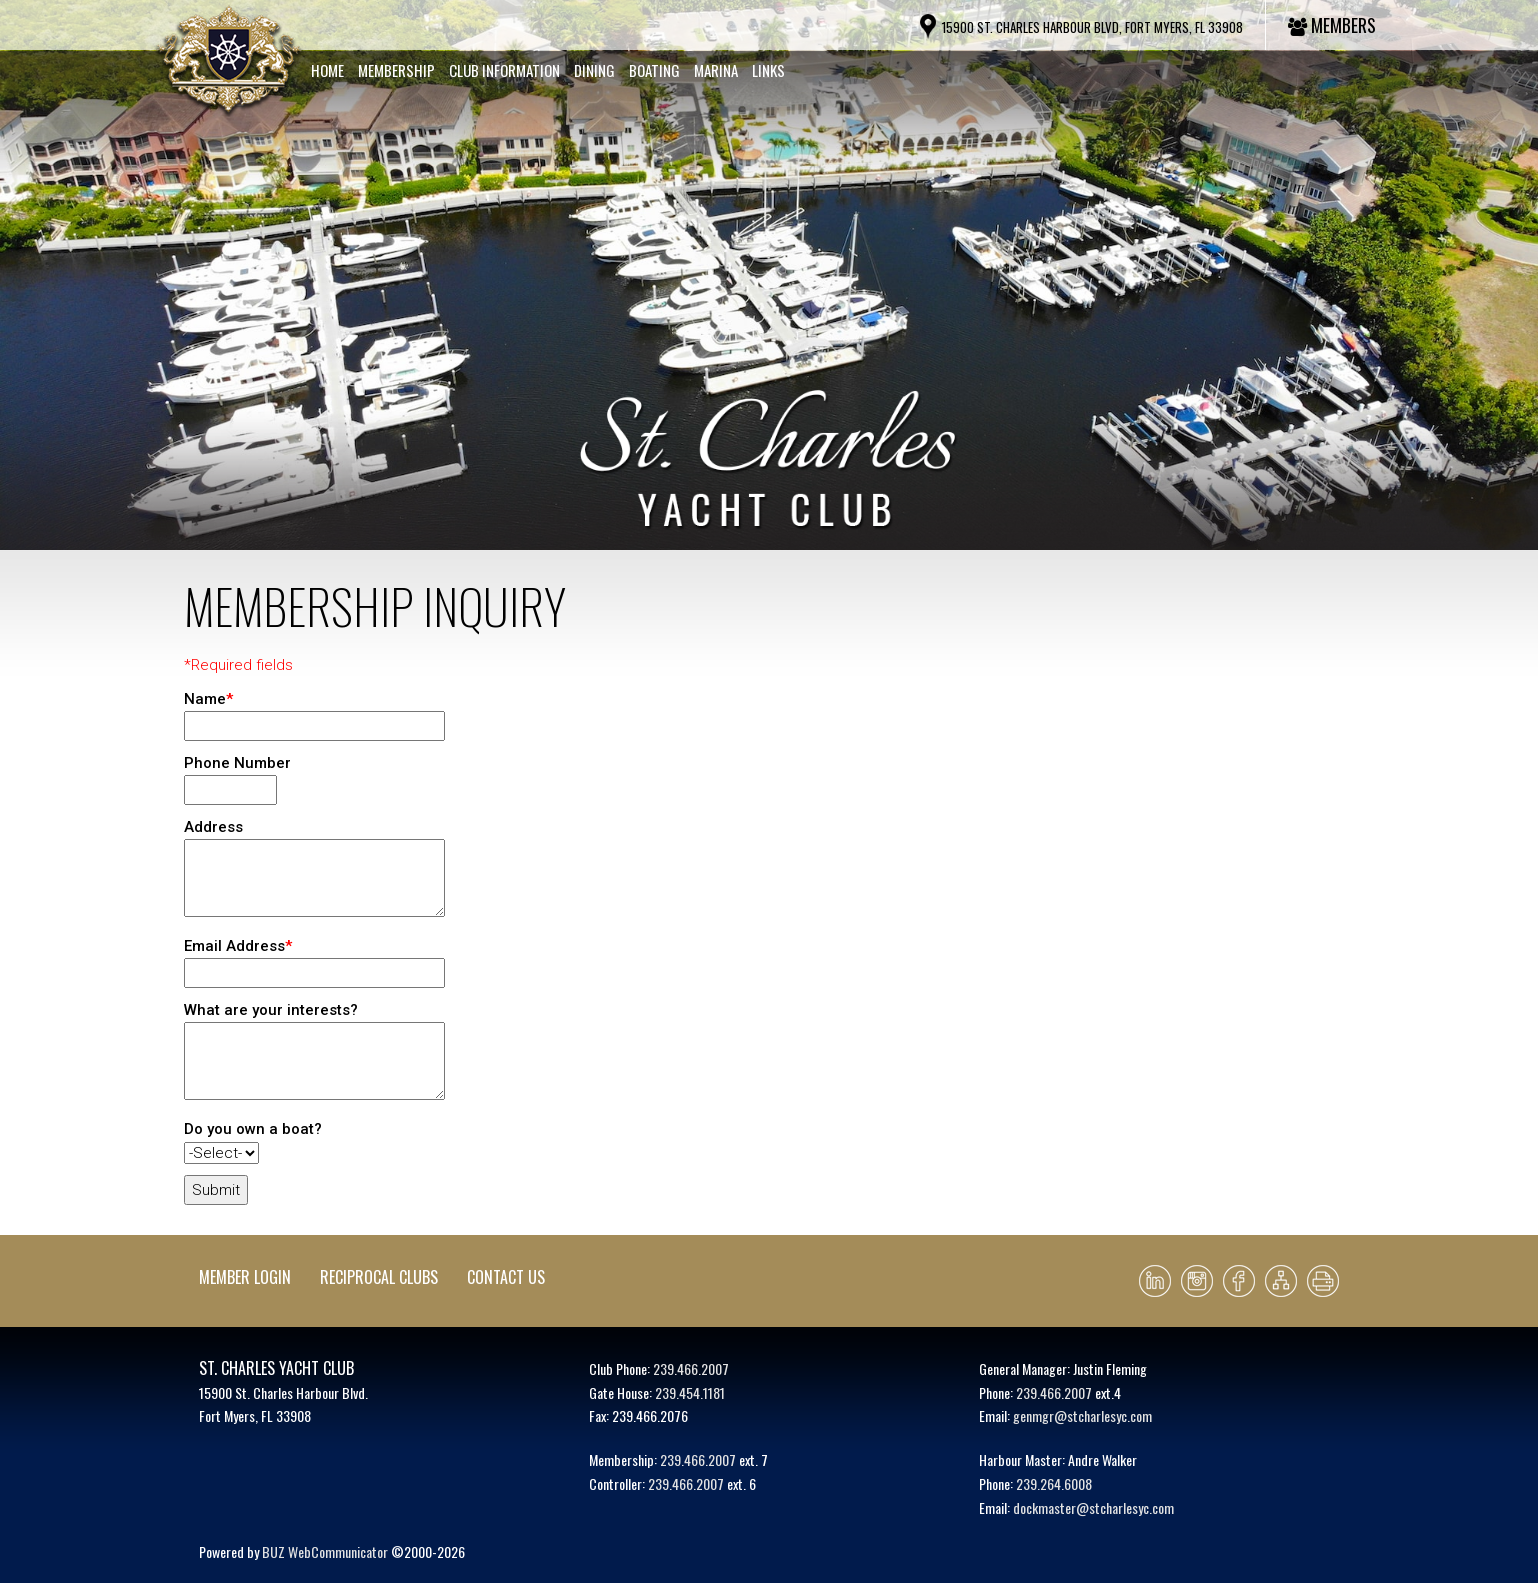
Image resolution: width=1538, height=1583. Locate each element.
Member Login (245, 1277)
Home (327, 70)
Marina (716, 70)
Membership (396, 70)
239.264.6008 (1054, 1483)
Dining (594, 70)
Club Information (504, 70)
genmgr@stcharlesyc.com (1082, 1415)
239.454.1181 (690, 1392)
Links (768, 70)
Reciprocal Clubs (379, 1277)
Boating (654, 70)
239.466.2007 (691, 1368)
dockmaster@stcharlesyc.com (1093, 1507)
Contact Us (506, 1277)
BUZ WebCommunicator (325, 1551)
